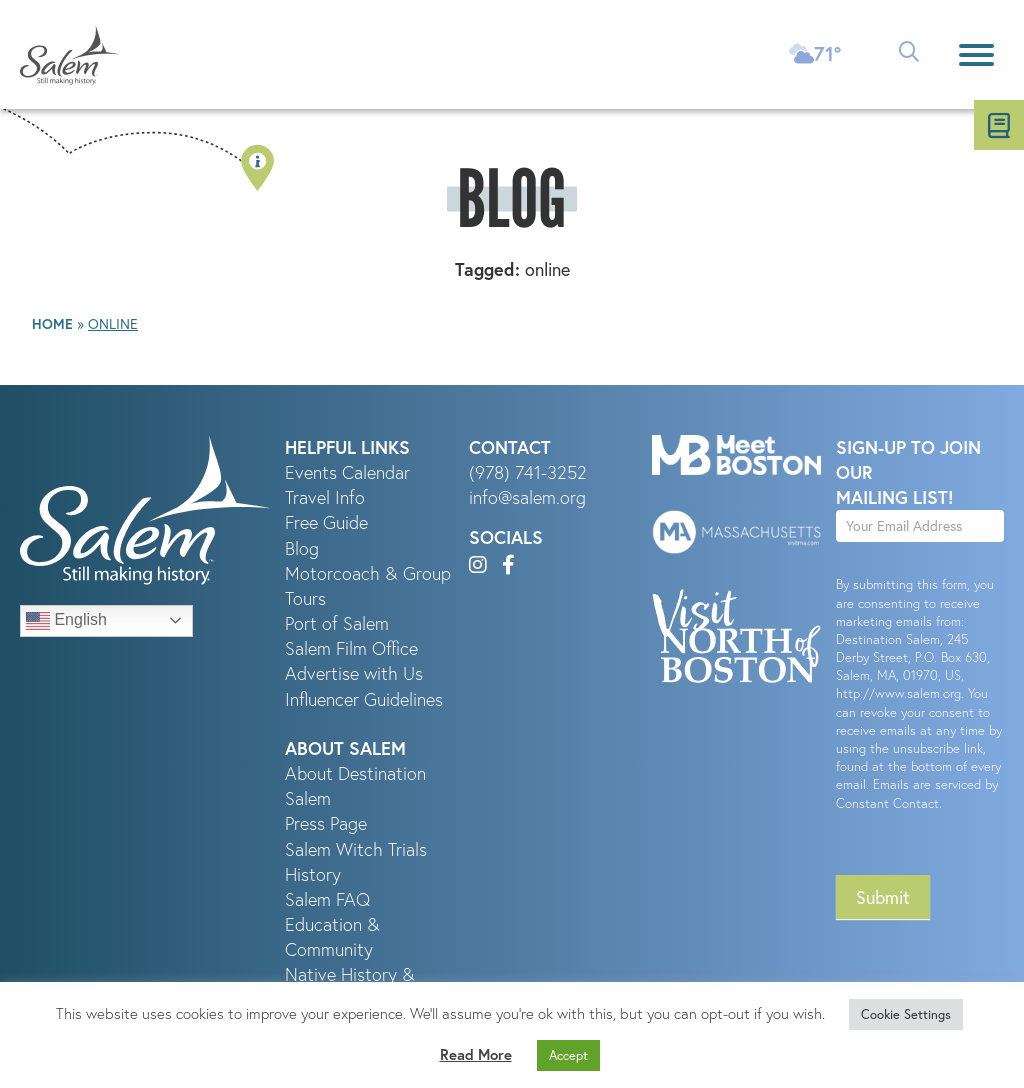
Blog (302, 548)
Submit (883, 897)
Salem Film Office (351, 648)
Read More (476, 1054)
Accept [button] (568, 1055)
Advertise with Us (354, 673)
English (66, 621)
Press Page (326, 823)
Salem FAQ (327, 899)
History (313, 874)
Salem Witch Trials (356, 849)
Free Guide (326, 522)
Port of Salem (337, 623)
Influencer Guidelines (364, 699)
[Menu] (976, 54)
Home (52, 324)
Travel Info (325, 497)
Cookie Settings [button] (906, 1014)
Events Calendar (347, 472)
